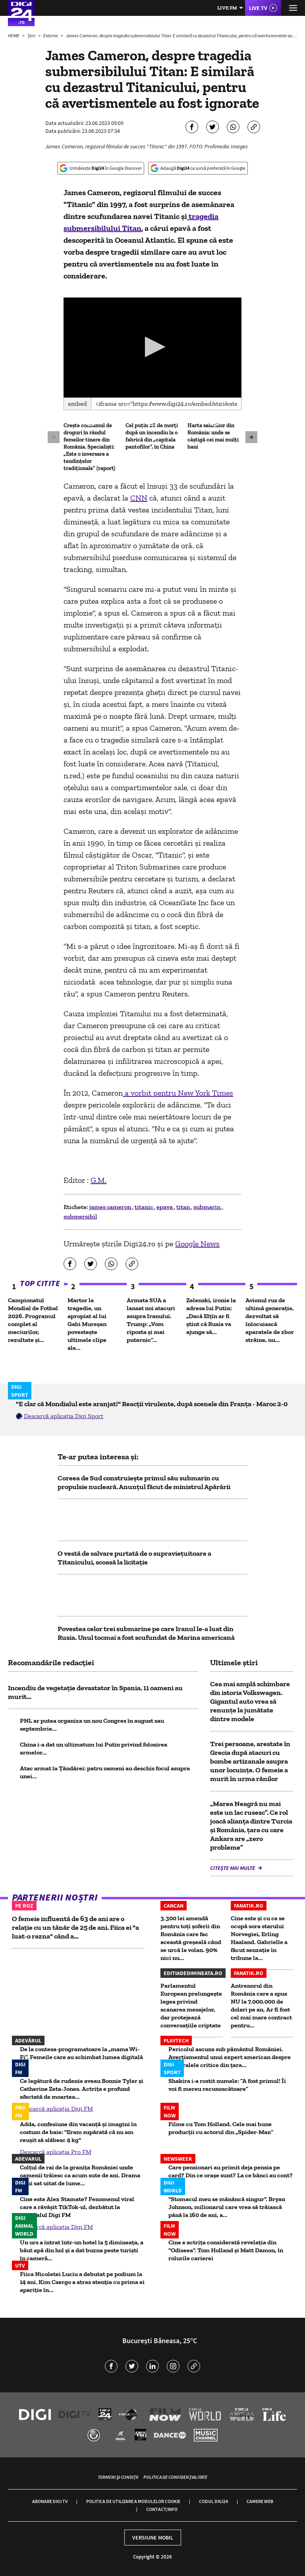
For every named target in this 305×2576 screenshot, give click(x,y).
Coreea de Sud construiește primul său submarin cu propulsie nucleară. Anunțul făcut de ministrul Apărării (144, 1482)
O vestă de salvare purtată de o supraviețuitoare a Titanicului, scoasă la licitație (134, 1557)
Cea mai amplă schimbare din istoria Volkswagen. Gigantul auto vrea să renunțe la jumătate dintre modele (250, 1701)
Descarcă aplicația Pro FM (55, 2152)
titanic (144, 1207)
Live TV (258, 8)
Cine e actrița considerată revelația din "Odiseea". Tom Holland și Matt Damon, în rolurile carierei (225, 2250)
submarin (207, 1207)
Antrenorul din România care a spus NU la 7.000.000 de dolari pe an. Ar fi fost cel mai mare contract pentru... (261, 2005)
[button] (152, 347)
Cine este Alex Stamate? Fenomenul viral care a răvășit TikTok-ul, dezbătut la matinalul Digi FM (77, 2207)
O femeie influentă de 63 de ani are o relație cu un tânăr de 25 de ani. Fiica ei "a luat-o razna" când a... (75, 1927)
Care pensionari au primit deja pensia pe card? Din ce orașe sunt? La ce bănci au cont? (230, 2171)
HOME (14, 35)
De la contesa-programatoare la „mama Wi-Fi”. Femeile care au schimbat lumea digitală (81, 2053)
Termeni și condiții (118, 2477)
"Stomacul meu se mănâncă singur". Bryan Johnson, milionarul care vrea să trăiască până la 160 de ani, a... (226, 2207)
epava (165, 1207)
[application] (152, 347)
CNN (138, 498)
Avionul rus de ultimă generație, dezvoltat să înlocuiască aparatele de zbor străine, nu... (269, 1320)
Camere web (260, 2501)
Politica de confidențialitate (175, 2477)
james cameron (110, 1207)
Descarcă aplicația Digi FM (56, 2108)
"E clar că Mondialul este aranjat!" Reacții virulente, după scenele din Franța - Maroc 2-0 (152, 1403)
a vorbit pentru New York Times (178, 1093)
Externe (51, 35)
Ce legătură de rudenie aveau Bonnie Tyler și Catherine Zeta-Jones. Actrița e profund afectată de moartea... (81, 2088)
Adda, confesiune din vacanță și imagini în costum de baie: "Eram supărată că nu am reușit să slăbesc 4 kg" (78, 2132)
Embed (77, 403)
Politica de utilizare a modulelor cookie (133, 2501)
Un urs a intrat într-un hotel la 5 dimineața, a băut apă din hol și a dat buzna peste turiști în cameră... (81, 2250)
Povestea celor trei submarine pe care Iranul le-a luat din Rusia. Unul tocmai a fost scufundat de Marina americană (146, 1633)
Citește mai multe (233, 1868)
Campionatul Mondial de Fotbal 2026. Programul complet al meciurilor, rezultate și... (33, 1320)
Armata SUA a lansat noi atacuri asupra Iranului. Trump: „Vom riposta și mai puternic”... (151, 1320)
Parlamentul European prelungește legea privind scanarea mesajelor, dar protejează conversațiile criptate (191, 2005)
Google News (197, 1243)
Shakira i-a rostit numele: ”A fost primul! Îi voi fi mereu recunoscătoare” (227, 2084)
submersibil (80, 1216)
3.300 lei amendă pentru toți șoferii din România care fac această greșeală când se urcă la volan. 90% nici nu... (190, 1938)
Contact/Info (162, 2509)
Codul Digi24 (213, 2501)
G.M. (98, 1180)
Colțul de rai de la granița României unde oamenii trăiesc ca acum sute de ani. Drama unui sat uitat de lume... (80, 2175)
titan (183, 1207)
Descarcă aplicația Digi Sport (63, 1416)
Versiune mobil (152, 2537)
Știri (31, 35)
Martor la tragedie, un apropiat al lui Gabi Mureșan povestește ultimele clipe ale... (87, 1323)
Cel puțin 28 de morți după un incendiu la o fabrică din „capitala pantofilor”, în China (151, 436)
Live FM (227, 8)
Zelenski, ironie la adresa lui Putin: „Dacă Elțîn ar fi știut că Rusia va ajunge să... (211, 1316)
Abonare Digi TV (50, 2501)
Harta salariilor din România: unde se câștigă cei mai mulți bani (213, 436)
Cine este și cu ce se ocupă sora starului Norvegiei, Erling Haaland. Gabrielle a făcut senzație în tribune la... (259, 1938)
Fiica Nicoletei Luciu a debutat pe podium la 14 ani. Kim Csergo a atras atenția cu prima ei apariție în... (82, 2282)
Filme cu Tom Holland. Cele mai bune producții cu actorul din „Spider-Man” (220, 2128)
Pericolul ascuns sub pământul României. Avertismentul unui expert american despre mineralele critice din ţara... (229, 2057)
